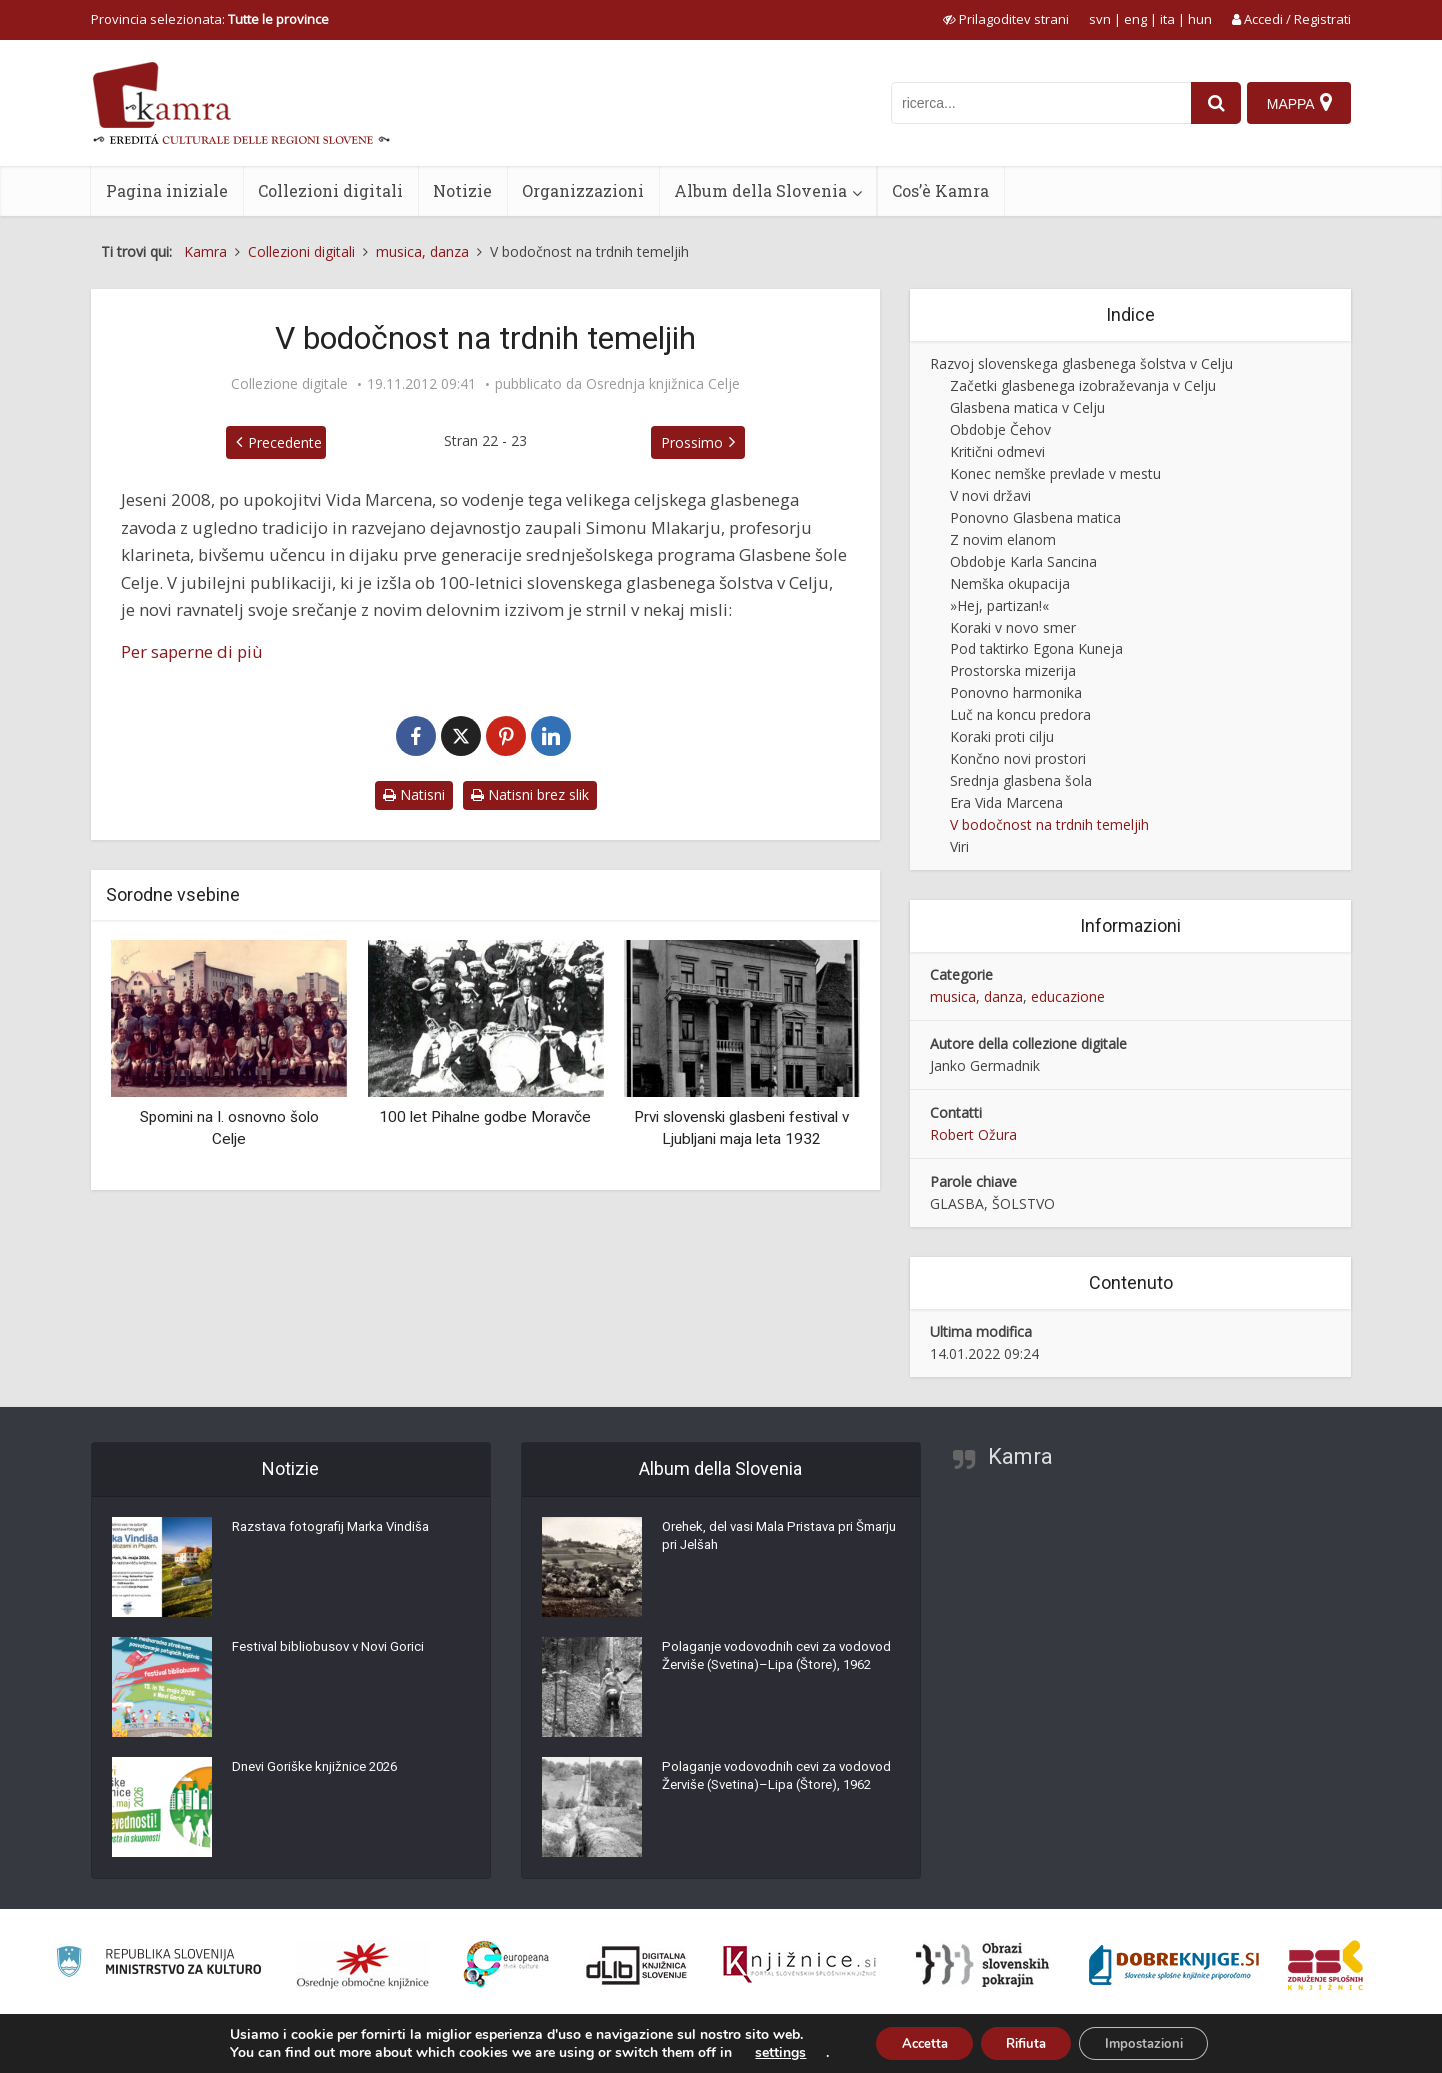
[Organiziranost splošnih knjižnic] (363, 1965)
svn (1100, 19)
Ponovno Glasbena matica (1035, 517)
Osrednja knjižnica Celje (663, 384)
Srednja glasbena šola (1021, 780)
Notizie (462, 190)
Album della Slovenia (760, 190)
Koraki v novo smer (1013, 627)
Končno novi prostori (1018, 758)
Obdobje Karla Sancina (1023, 561)
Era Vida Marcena (1006, 802)
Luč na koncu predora (1020, 714)
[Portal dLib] (637, 1965)
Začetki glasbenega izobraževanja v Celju (1083, 385)
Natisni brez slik (530, 794)
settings (760, 2051)
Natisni (414, 794)
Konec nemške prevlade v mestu (1055, 473)
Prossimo (692, 442)
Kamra (1020, 1456)
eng (1135, 19)
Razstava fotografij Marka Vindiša (339, 1532)
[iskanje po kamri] (1036, 103)
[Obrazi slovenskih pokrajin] (982, 1965)
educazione (1068, 996)
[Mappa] (1298, 103)
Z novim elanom (1003, 539)
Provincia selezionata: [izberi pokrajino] (210, 19)
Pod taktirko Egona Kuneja (1036, 648)
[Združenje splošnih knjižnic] (1325, 1965)
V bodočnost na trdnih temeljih (1049, 824)
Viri (959, 846)
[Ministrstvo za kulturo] (158, 1964)
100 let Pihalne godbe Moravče (485, 1117)
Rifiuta (1025, 2041)
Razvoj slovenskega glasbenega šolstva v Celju (1081, 363)
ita (1167, 19)
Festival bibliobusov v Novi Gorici (332, 1652)
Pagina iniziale (167, 190)
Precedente (285, 442)
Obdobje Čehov (1000, 429)
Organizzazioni (583, 190)
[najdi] (1211, 103)
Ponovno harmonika (1016, 692)
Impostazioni (1156, 2041)
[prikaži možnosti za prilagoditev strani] (1006, 19)
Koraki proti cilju (1002, 736)
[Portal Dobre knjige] (1174, 1965)
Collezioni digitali (330, 190)
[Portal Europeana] (506, 1964)
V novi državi (990, 495)
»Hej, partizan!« (999, 605)
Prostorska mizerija (1013, 670)
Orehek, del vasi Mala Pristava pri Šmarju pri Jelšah (765, 1542)
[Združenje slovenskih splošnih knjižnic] (799, 1965)
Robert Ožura (973, 1134)
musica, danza (976, 996)
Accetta (910, 2041)
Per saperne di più (192, 651)
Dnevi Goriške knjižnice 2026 (320, 1772)
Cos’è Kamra (940, 190)
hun (1200, 19)
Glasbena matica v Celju (1027, 407)
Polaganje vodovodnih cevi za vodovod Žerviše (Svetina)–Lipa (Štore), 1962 (761, 1672)
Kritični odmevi (997, 451)
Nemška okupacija (1010, 583)
